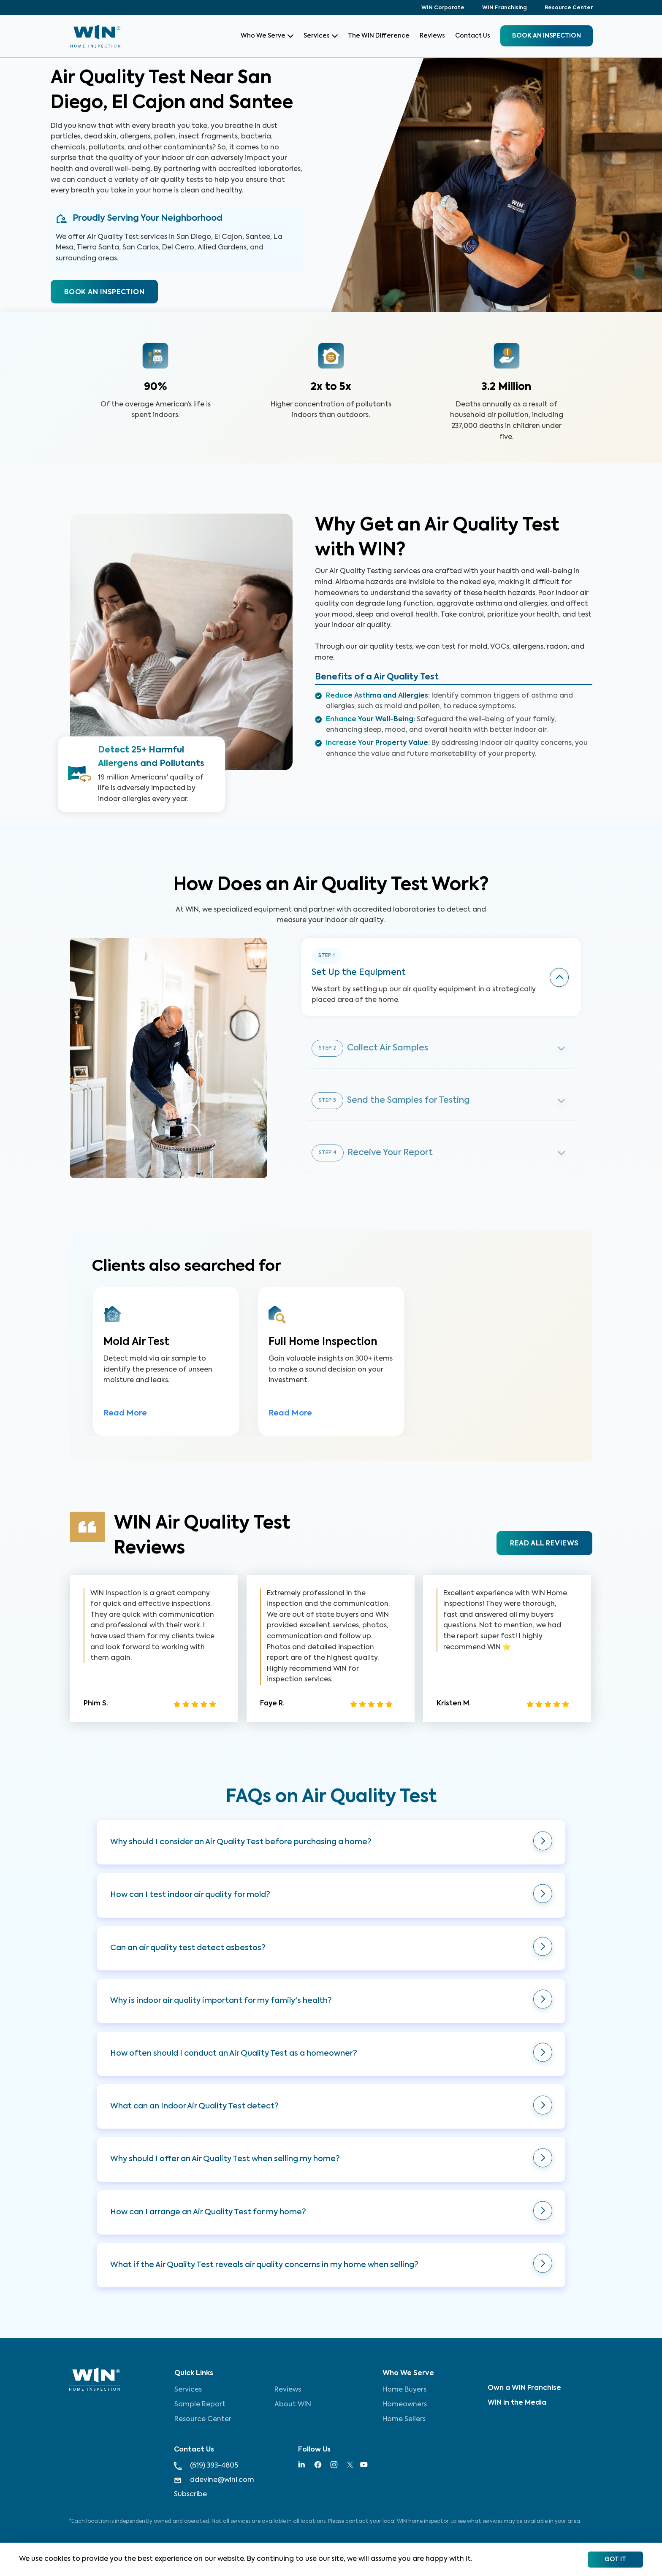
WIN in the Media (517, 2403)
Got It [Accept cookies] (615, 2559)
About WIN (292, 2404)
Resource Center (569, 8)
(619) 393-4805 (206, 2466)
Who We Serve (267, 36)
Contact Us (472, 36)
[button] (331, 1846)
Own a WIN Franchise (524, 2388)
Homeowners (405, 2404)
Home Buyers (404, 2390)
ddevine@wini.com (214, 2480)
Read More (125, 1417)
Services (321, 36)
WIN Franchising (504, 8)
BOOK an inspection (546, 36)
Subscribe (190, 2494)
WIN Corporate (442, 8)
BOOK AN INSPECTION (104, 292)
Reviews (432, 36)
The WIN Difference (379, 36)
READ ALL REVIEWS (544, 1548)
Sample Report (199, 2404)
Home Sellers (404, 2419)
